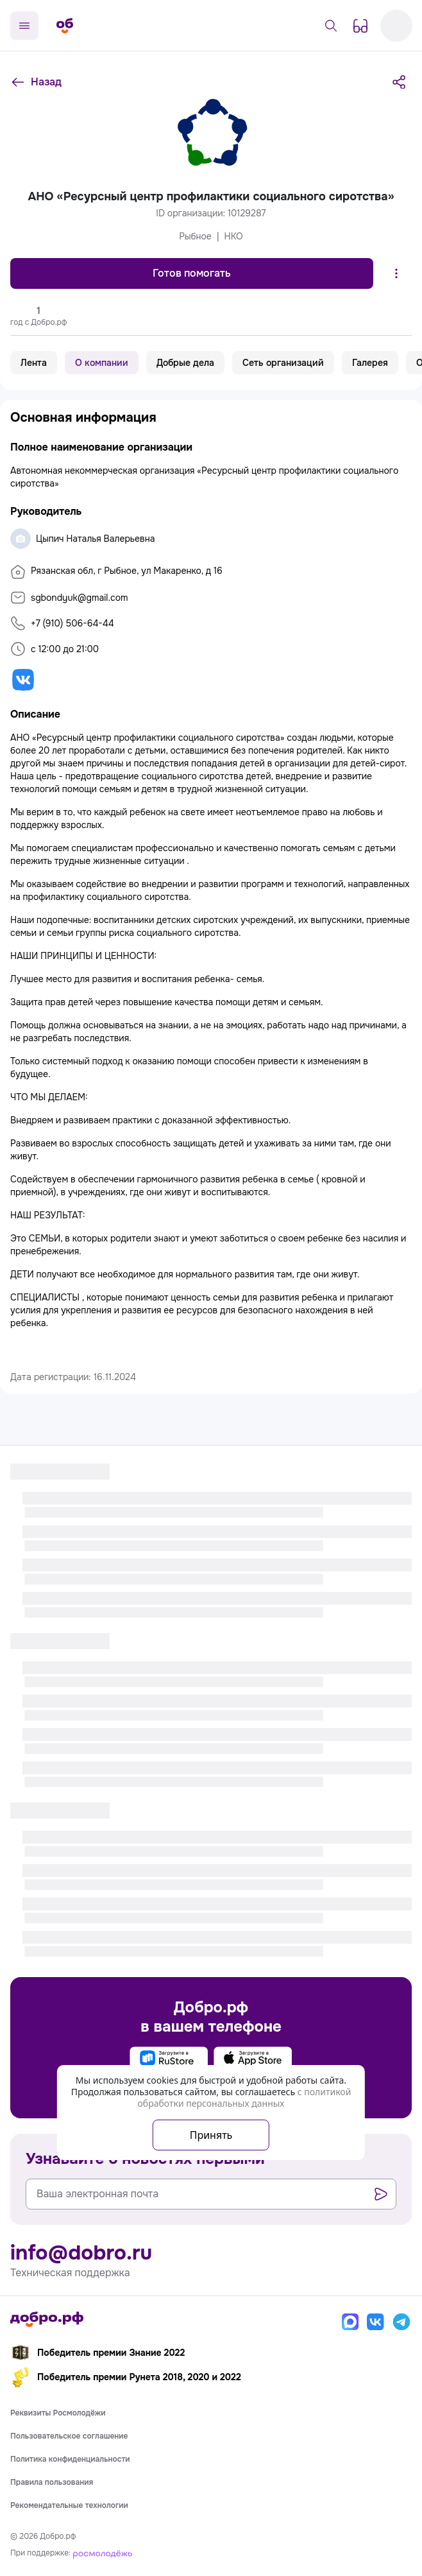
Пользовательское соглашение (69, 2436)
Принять (211, 2135)
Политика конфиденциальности (70, 2459)
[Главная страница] (65, 25)
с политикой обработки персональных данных (244, 2097)
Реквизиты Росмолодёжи (58, 2413)
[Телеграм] (401, 2322)
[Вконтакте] (376, 2322)
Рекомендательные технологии (69, 2505)
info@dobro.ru (81, 2253)
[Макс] (350, 2322)
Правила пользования (51, 2482)
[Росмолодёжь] (102, 2553)
